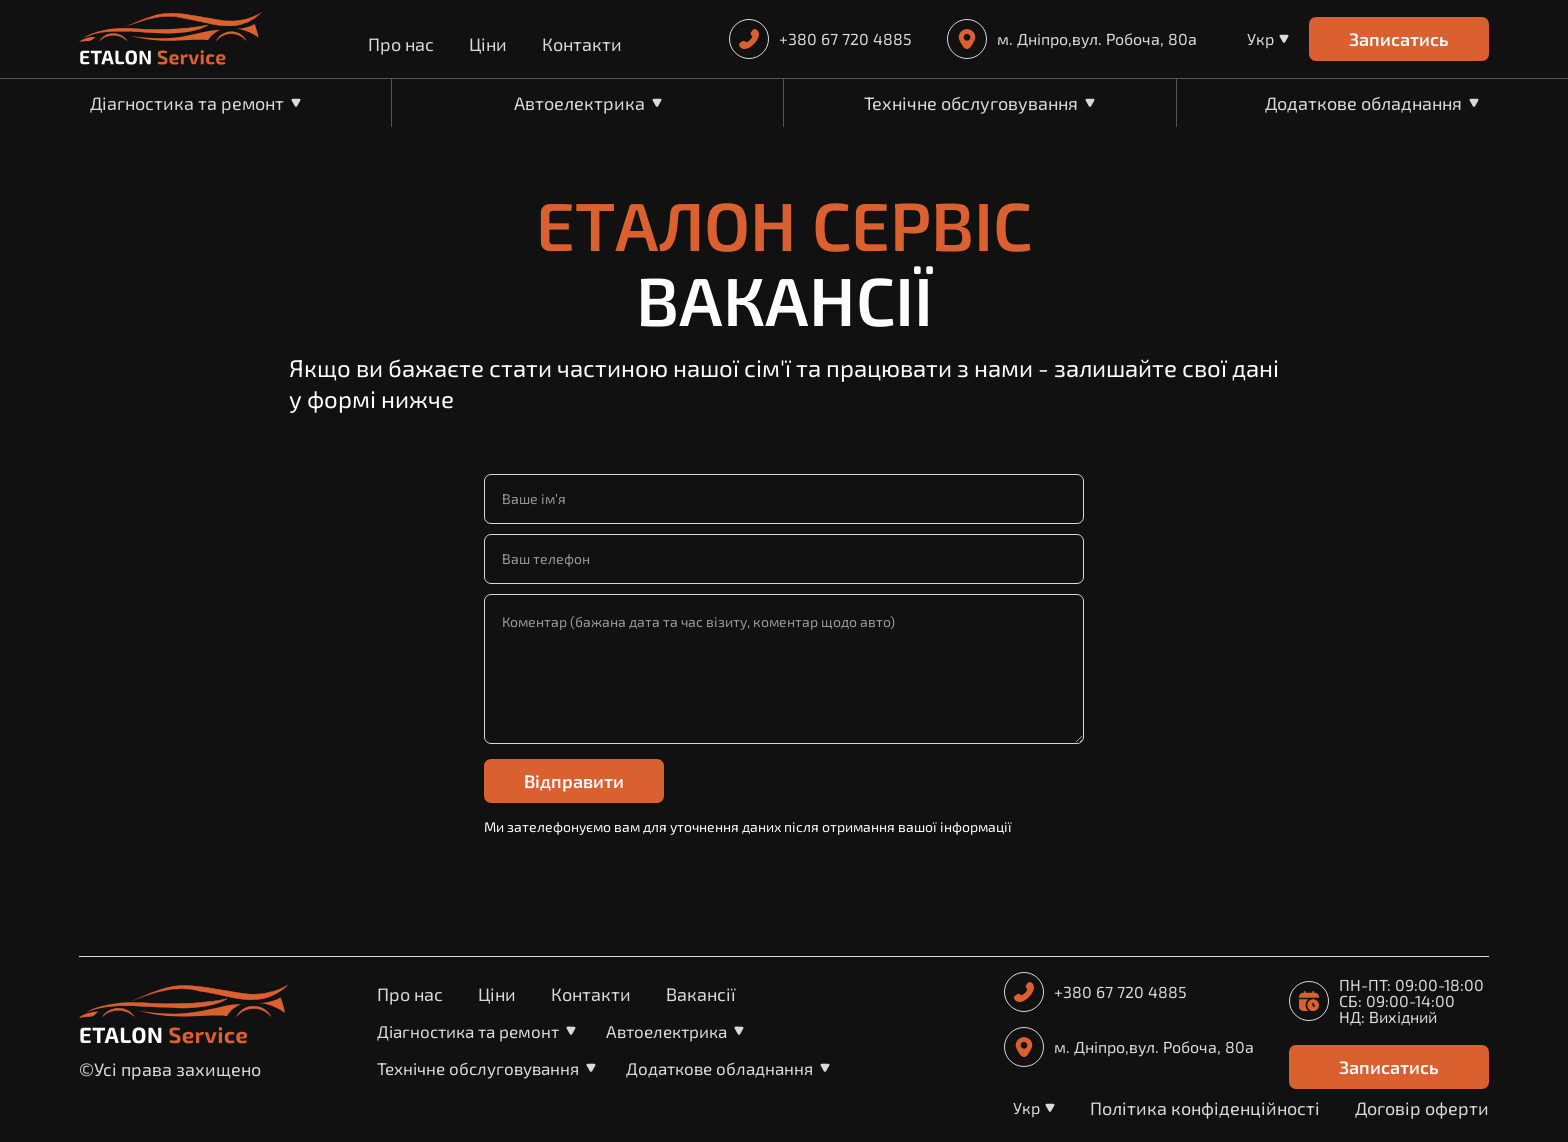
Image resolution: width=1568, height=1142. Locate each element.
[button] (1268, 39)
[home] (170, 38)
